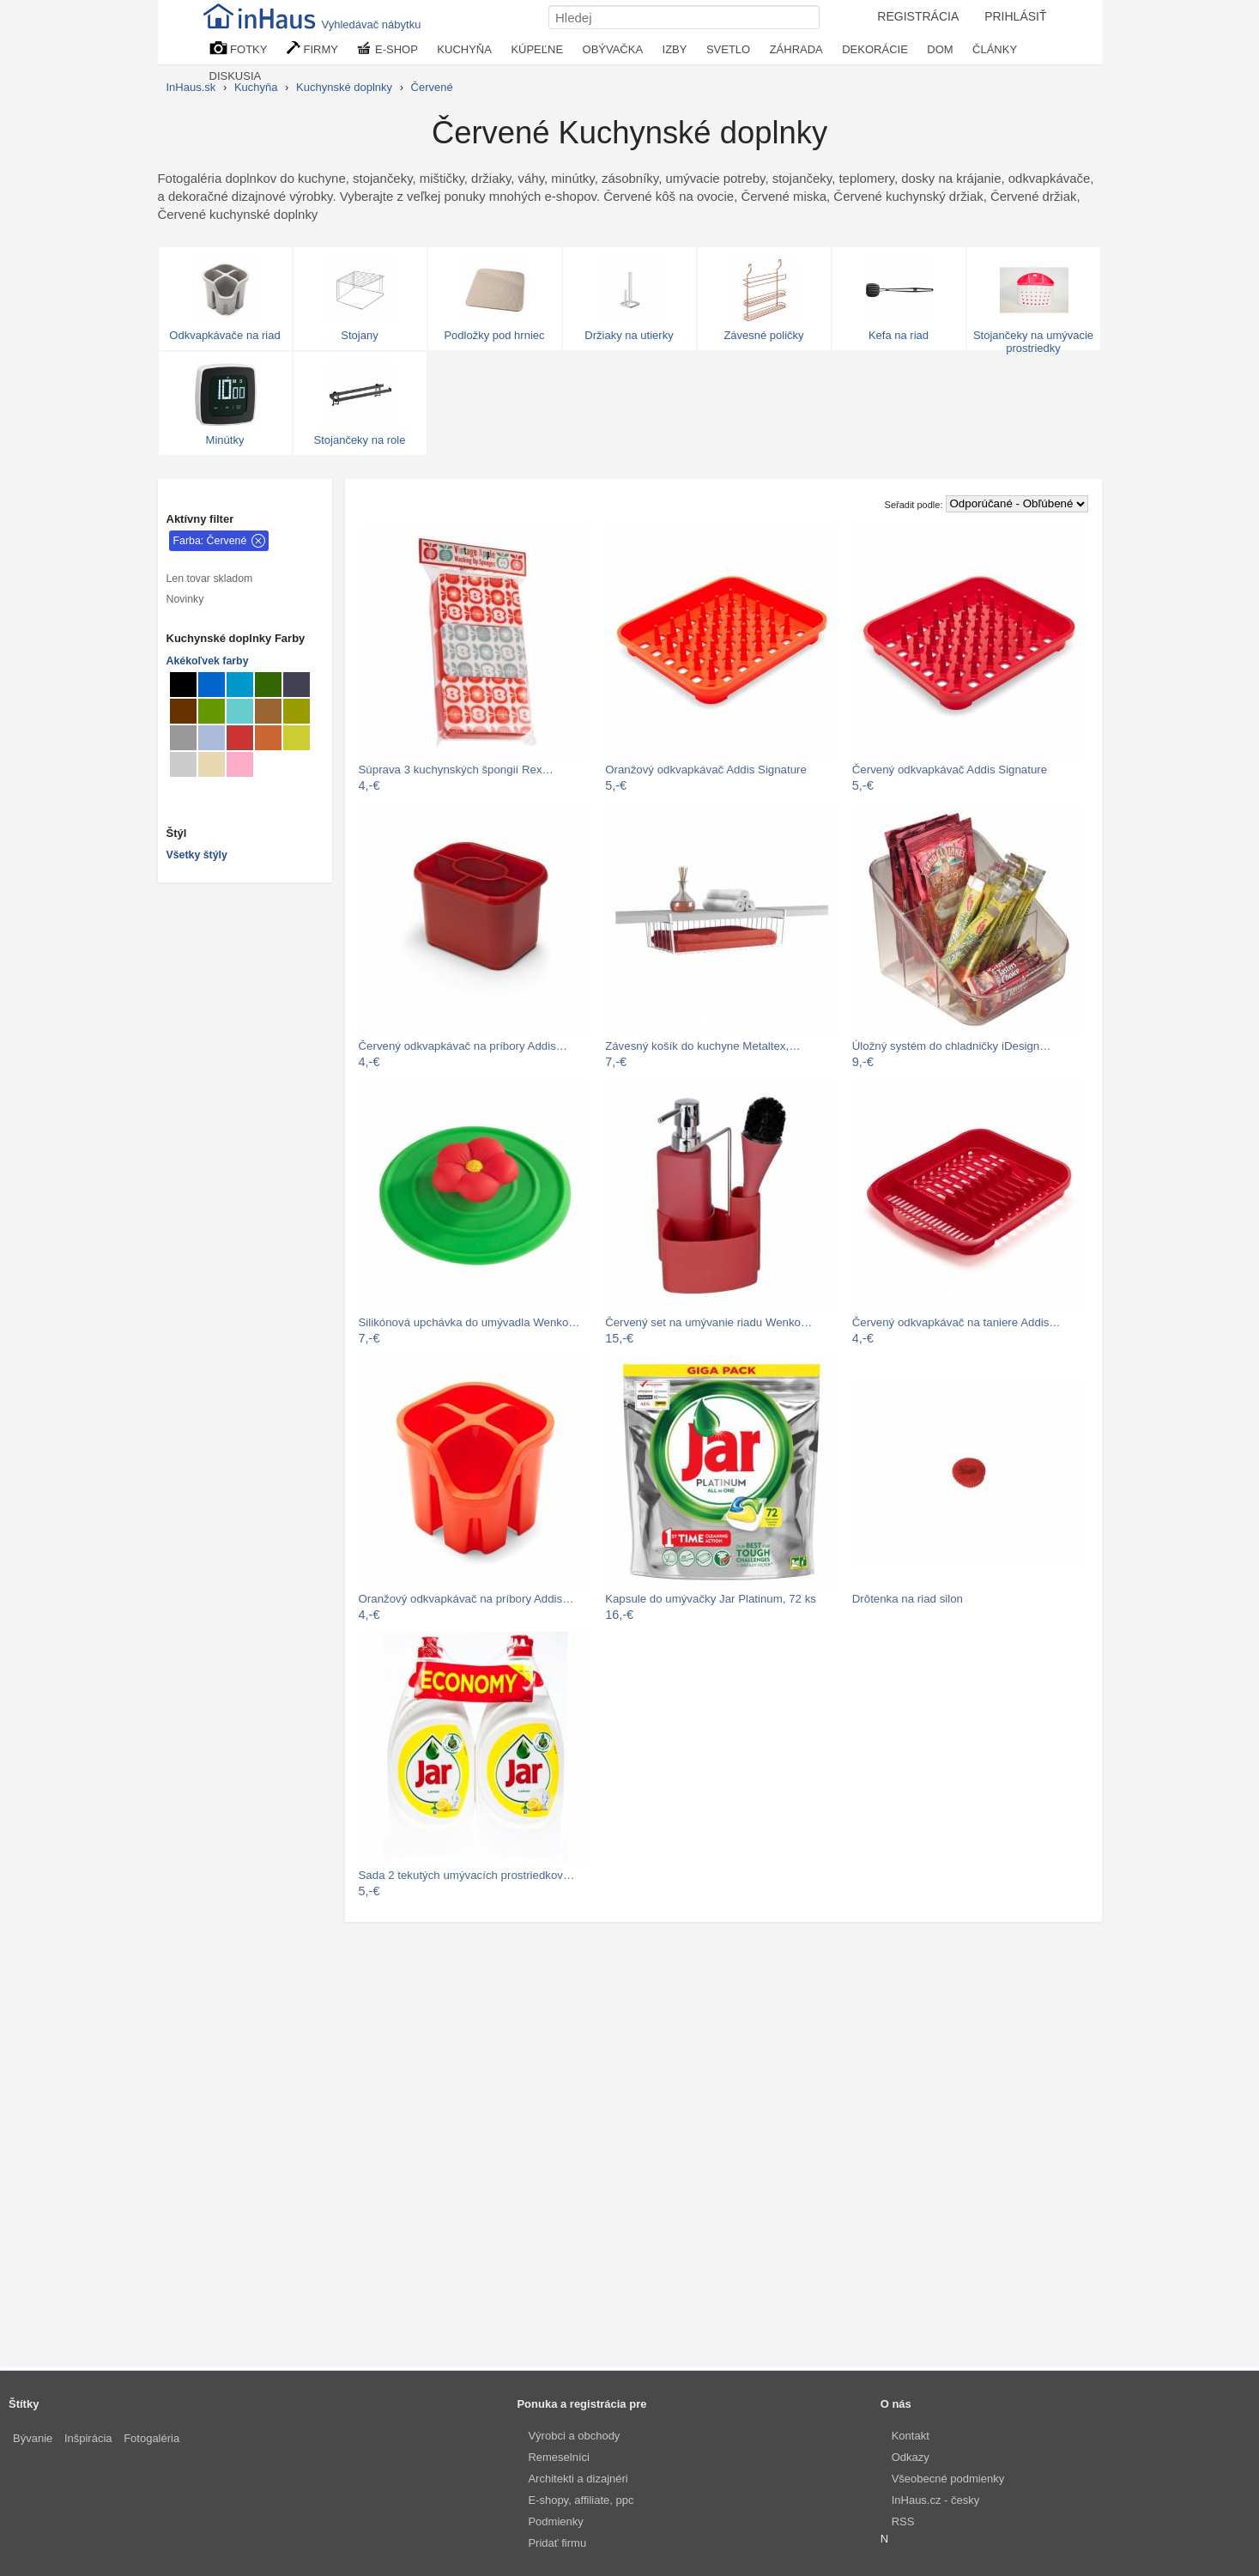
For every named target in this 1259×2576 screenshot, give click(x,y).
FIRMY (312, 48)
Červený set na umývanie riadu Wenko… (708, 1322)
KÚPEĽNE (537, 49)
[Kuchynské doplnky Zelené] (211, 711)
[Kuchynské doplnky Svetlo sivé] (183, 764)
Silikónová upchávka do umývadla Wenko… (469, 1322)
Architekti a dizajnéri (577, 2478)
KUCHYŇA (464, 49)
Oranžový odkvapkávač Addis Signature (706, 769)
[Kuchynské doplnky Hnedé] (183, 711)
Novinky (185, 599)
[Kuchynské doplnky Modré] (211, 684)
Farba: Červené (210, 541)
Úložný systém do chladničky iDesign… (951, 1045)
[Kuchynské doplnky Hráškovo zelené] (296, 737)
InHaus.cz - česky (936, 2500)
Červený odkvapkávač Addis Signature (949, 769)
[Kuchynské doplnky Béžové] (211, 764)
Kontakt (910, 2435)
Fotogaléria (151, 2438)
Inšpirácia (88, 2438)
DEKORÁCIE (875, 49)
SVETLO (728, 49)
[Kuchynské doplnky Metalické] (296, 684)
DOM (940, 49)
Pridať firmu (557, 2543)
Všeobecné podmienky (948, 2478)
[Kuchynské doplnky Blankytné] (240, 684)
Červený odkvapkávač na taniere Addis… (956, 1322)
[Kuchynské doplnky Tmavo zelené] (268, 684)
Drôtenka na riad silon (907, 1598)
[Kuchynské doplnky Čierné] (183, 684)
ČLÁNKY (994, 49)
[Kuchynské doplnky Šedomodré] (211, 737)
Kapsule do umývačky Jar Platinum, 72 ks (710, 1598)
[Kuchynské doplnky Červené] (240, 737)
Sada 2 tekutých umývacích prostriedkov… (467, 1875)
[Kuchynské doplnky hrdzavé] (268, 737)
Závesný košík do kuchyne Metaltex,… (702, 1045)
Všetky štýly (196, 855)
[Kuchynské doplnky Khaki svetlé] (296, 711)
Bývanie (32, 2438)
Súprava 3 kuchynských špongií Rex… (456, 769)
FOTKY (238, 48)
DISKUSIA (235, 76)
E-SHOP (387, 48)
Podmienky (555, 2521)
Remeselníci (559, 2457)
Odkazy (910, 2457)
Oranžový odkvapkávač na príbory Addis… (466, 1598)
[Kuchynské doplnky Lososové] (240, 764)
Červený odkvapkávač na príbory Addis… (463, 1045)
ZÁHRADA (796, 49)
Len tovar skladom (209, 579)
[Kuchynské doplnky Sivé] (183, 737)
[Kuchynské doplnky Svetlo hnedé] (268, 711)
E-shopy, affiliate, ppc (580, 2500)
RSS (903, 2521)
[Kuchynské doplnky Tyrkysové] (240, 711)
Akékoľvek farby (207, 661)
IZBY (675, 49)
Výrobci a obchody (574, 2435)
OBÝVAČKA (613, 49)
